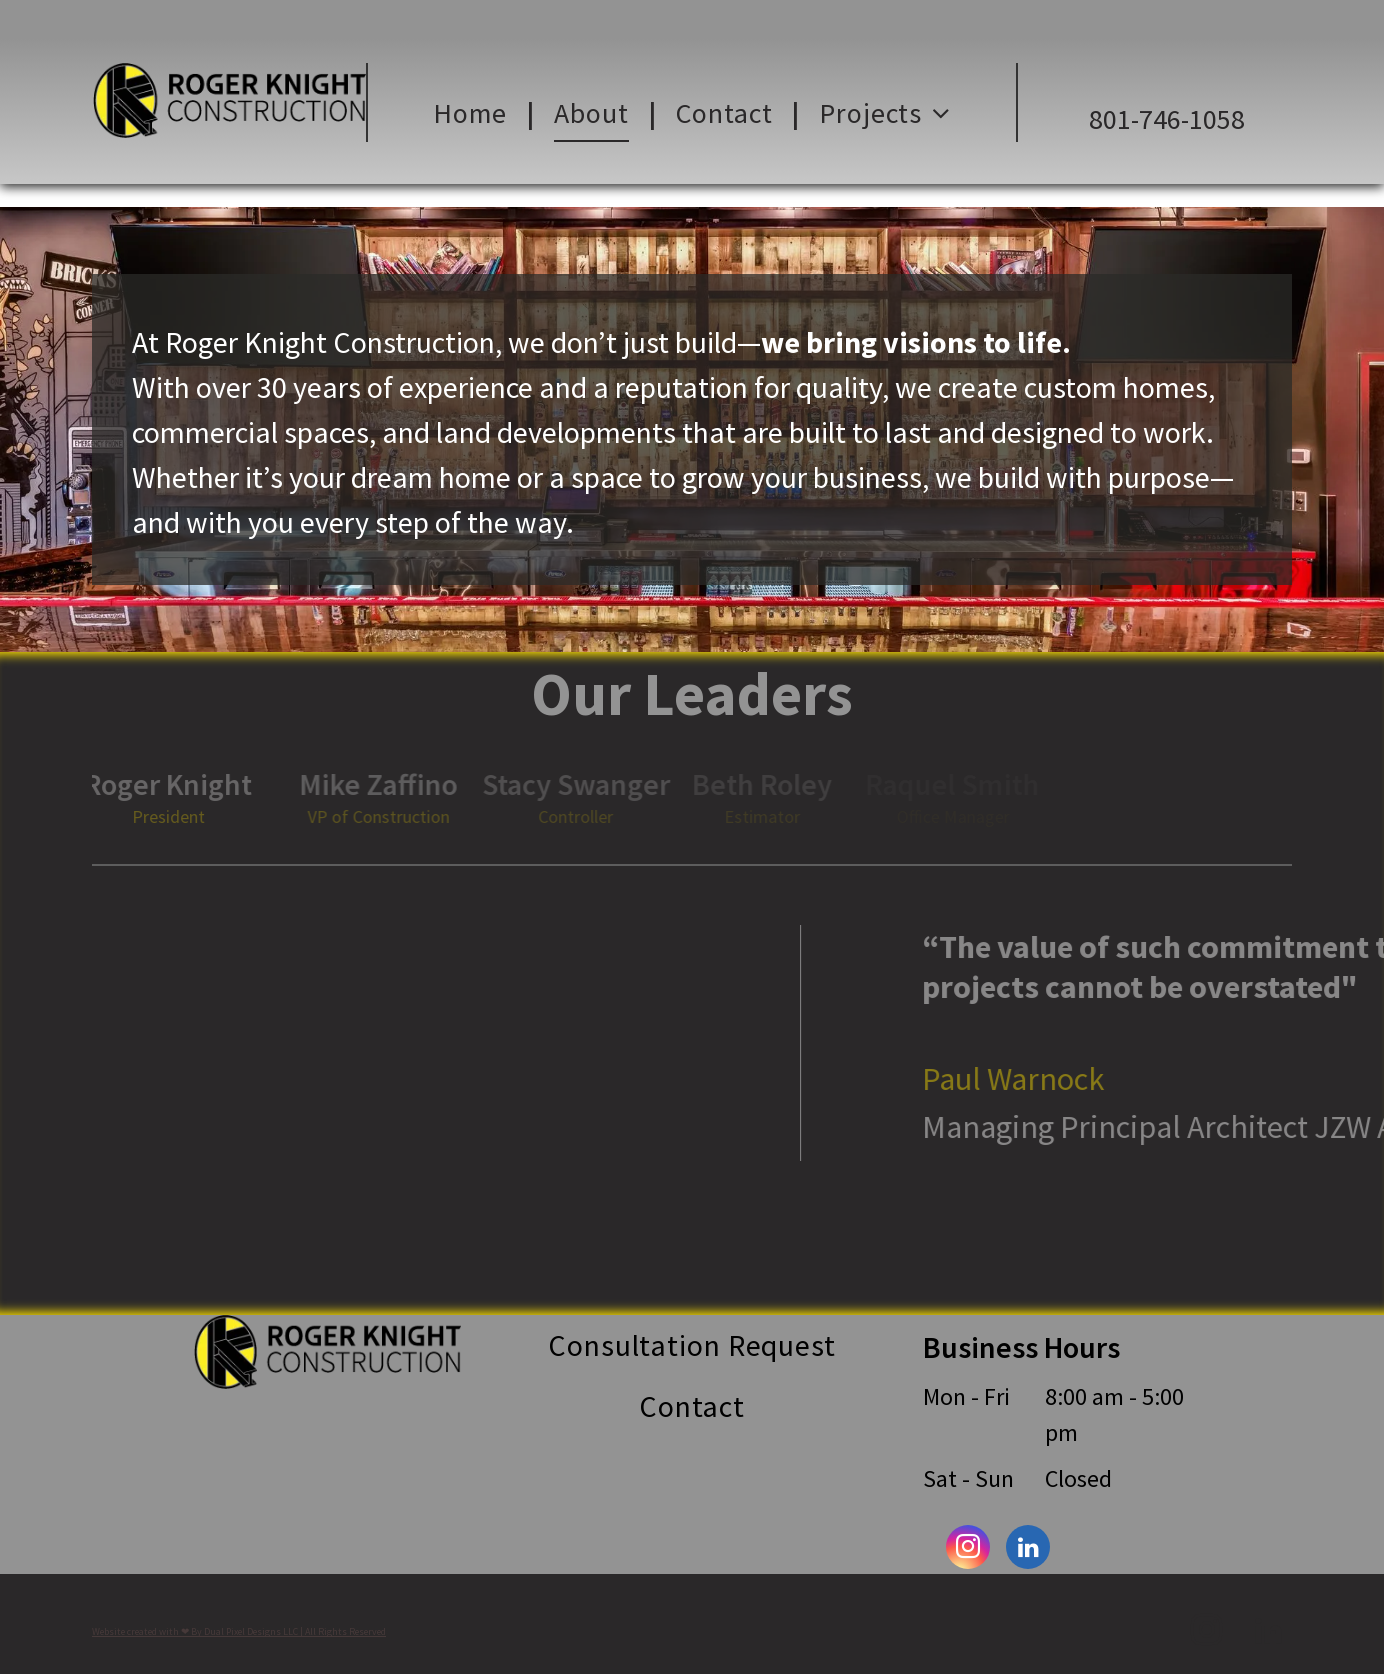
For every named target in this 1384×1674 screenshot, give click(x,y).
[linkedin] (1028, 1549)
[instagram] (968, 1549)
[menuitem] (473, 113)
